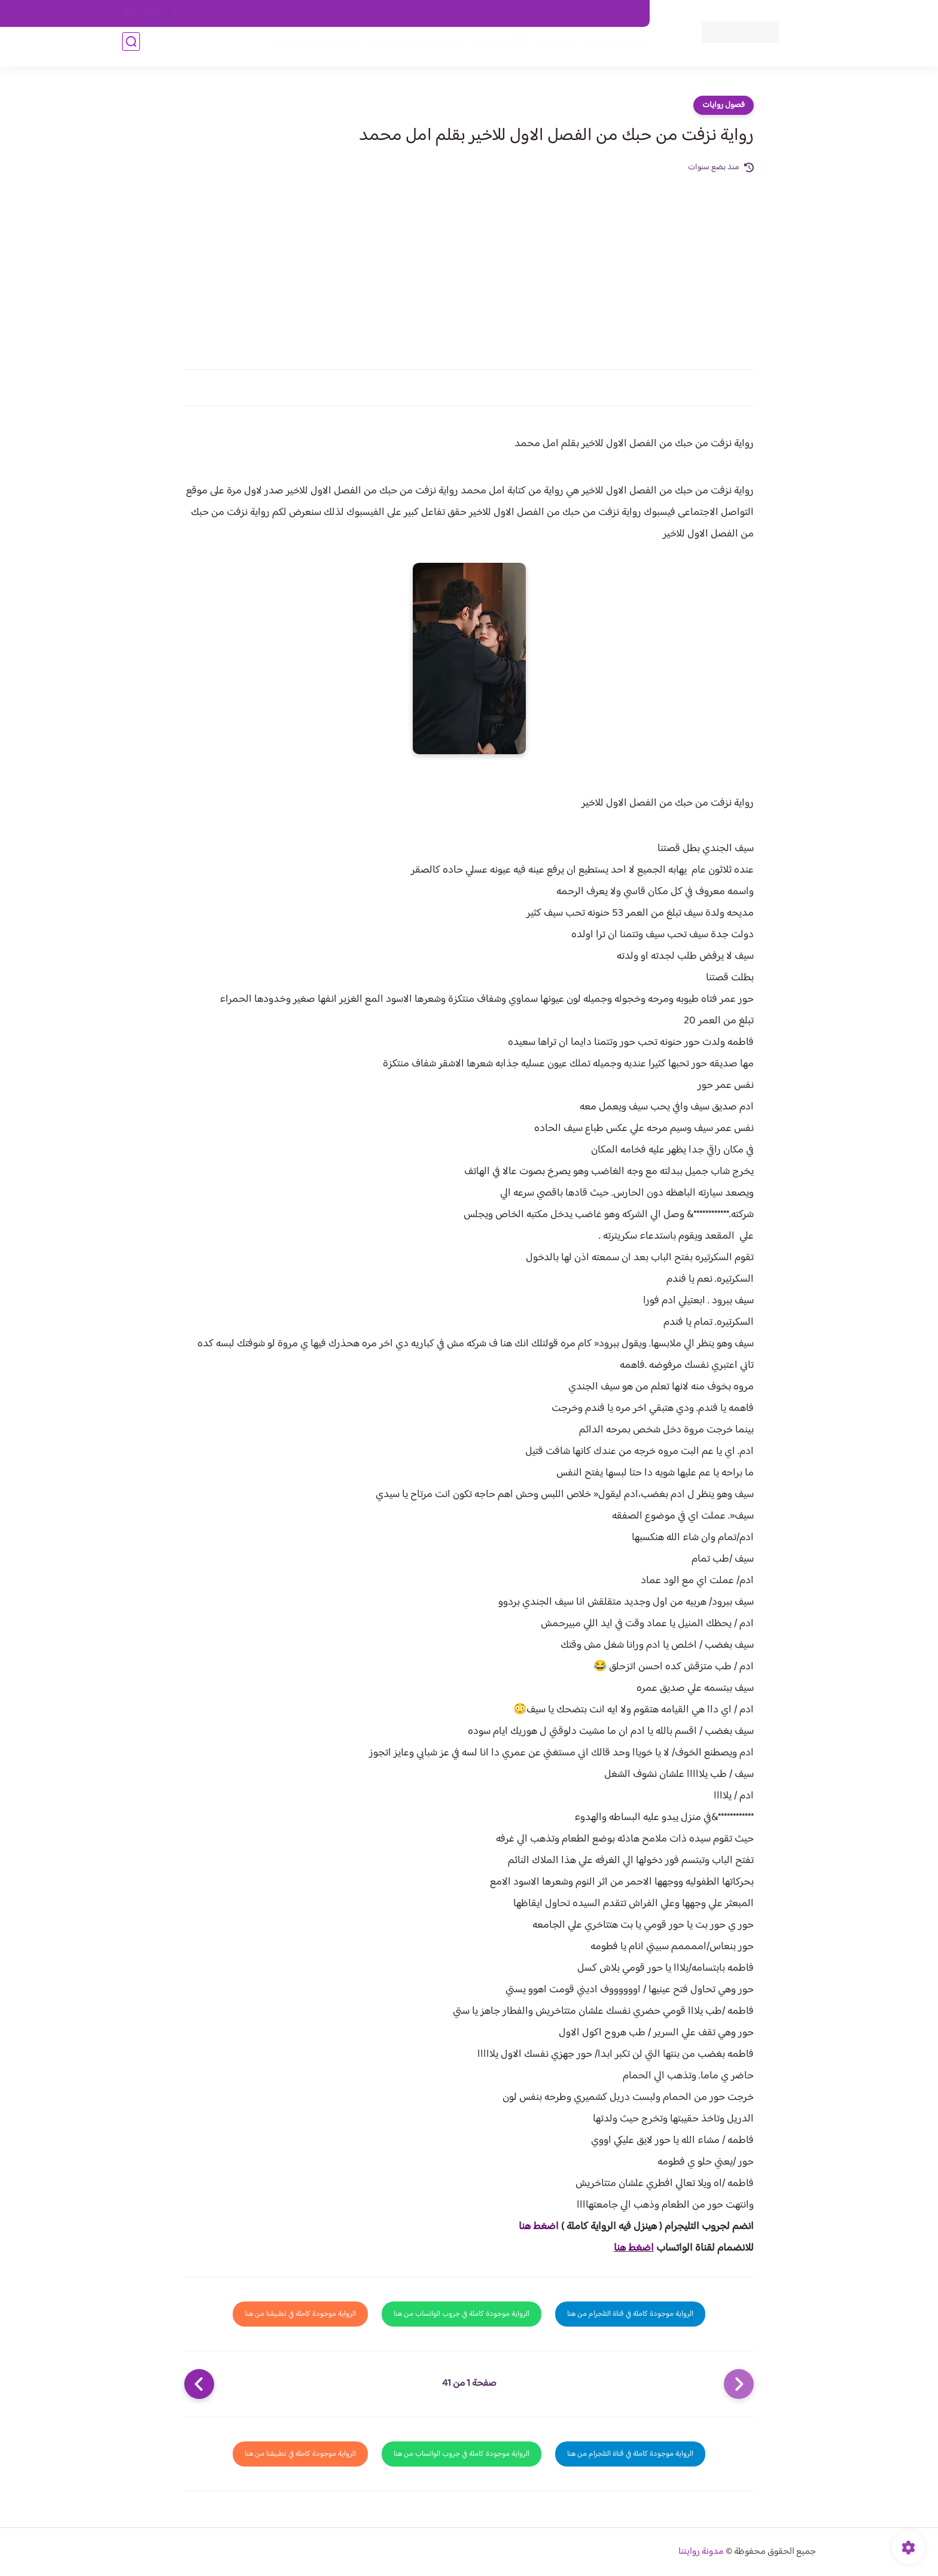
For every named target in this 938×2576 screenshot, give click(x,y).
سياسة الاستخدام (468, 14)
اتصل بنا (623, 14)
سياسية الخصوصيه (396, 14)
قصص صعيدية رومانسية (308, 48)
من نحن (523, 14)
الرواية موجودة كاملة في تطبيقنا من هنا (300, 2314)
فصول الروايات (608, 48)
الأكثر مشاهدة (491, 48)
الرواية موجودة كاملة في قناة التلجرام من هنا (630, 2314)
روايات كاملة (549, 48)
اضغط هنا (539, 2227)
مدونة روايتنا (701, 2552)
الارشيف (339, 14)
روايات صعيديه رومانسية (410, 48)
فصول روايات (723, 105)
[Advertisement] (469, 264)
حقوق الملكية (573, 14)
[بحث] (131, 48)
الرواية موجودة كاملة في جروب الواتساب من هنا (461, 2314)
